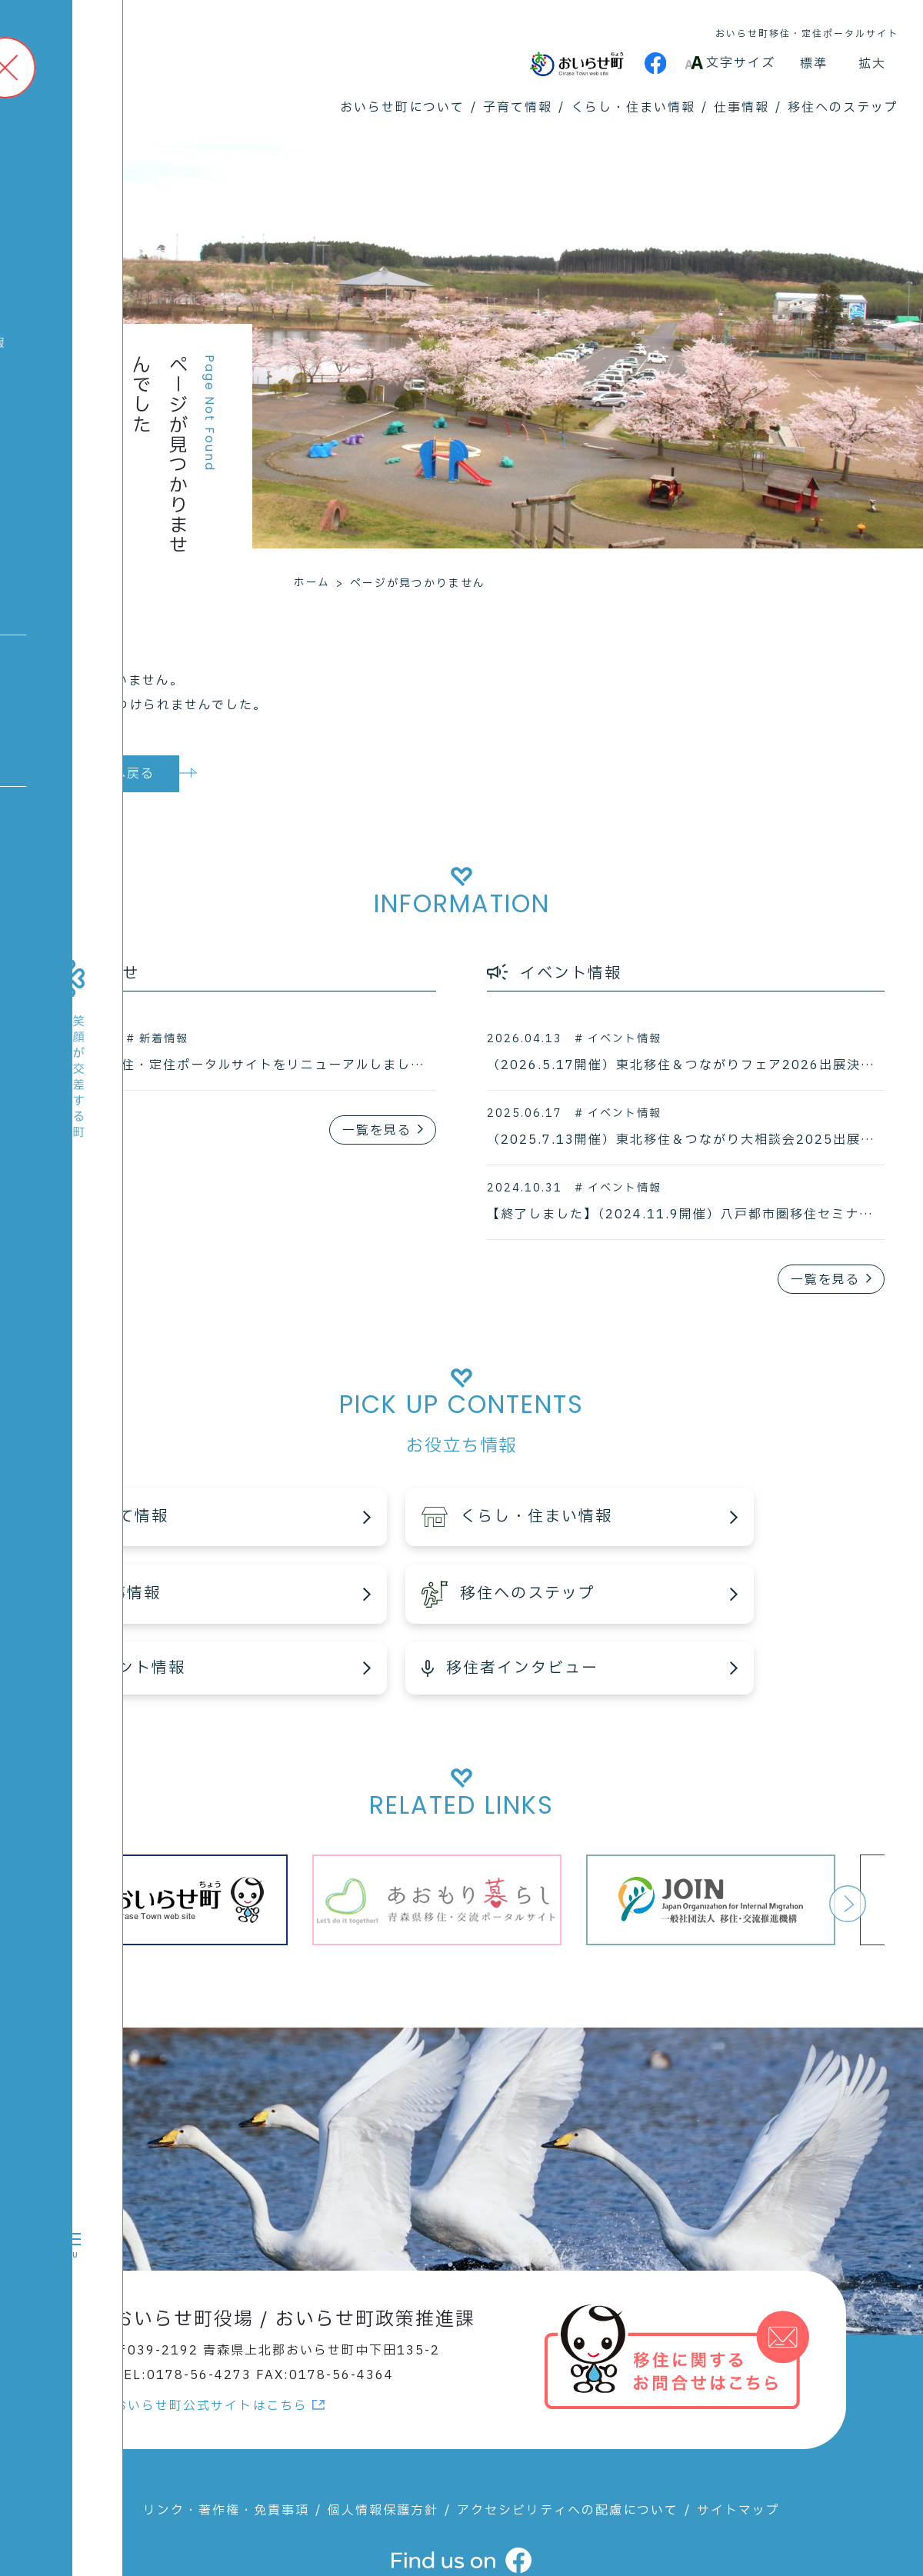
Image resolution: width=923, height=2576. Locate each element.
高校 (38, 463)
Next (847, 1833)
